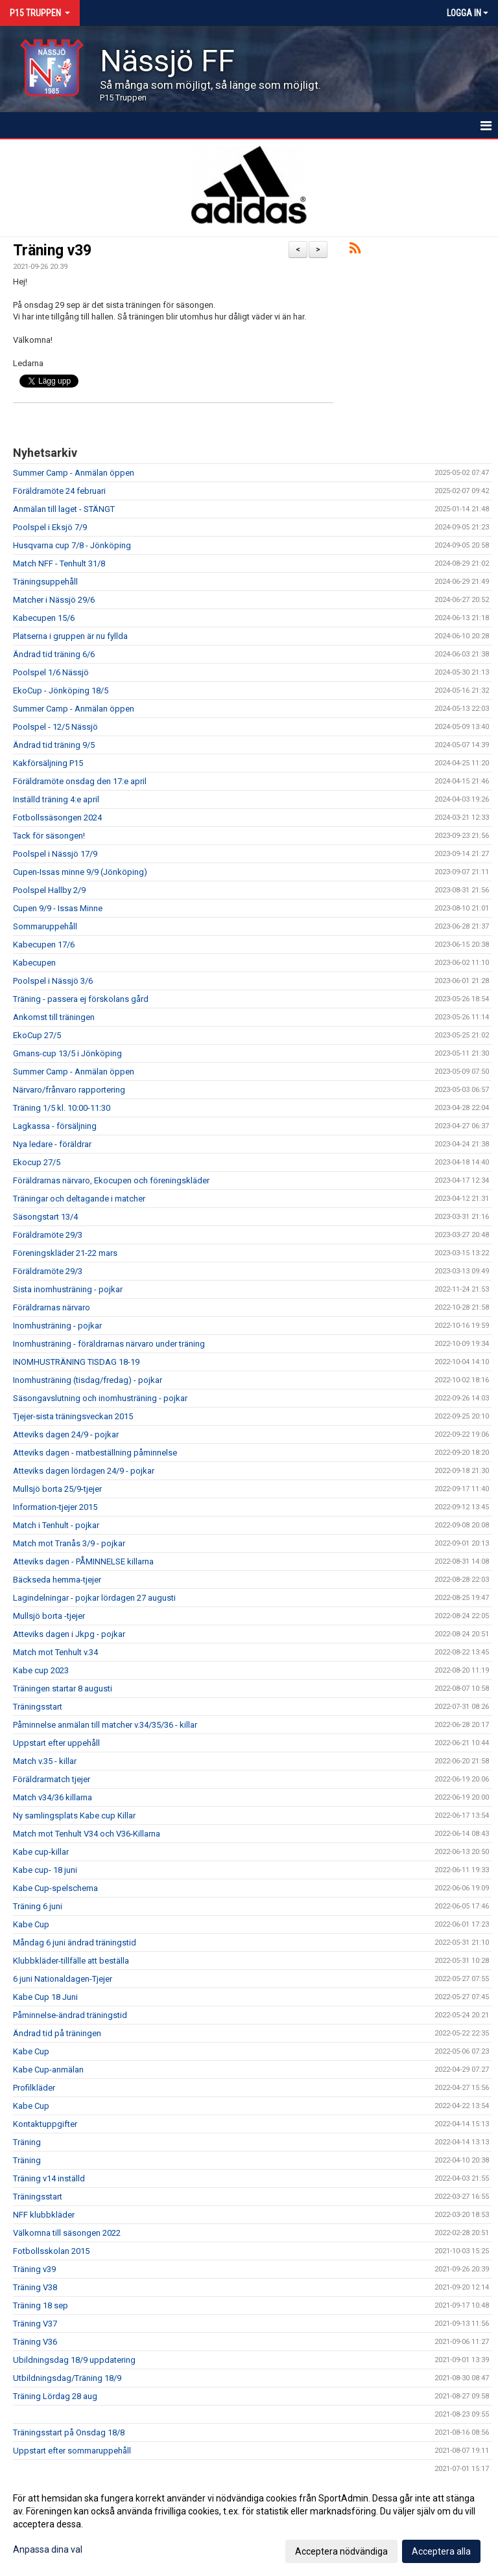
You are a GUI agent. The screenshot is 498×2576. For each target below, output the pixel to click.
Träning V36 (35, 2342)
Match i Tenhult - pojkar (56, 1525)
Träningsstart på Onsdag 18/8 (68, 2432)
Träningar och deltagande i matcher (79, 1198)
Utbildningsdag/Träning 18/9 (67, 2378)
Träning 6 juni (37, 1906)
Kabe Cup (31, 1924)
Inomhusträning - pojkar (57, 1325)
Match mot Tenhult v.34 (55, 1652)
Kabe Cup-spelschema (55, 1888)
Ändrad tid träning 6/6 (54, 654)
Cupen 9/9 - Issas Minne (57, 908)
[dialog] (249, 2524)
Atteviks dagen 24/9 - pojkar (66, 1434)
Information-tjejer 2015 (55, 1507)
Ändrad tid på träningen (57, 2033)
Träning (27, 2142)
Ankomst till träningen (54, 1017)
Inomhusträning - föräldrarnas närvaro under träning (109, 1344)
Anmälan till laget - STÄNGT (64, 509)
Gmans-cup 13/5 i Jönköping (67, 1053)
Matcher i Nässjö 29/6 (54, 600)
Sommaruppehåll (45, 926)
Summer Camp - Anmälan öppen (73, 473)
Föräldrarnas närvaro (51, 1307)
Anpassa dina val (47, 2549)
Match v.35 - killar (45, 1761)
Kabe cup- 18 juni (45, 1870)
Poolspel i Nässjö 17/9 (55, 854)
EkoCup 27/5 (37, 1035)
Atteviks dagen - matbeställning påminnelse (95, 1452)
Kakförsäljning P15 (48, 763)
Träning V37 (35, 2323)
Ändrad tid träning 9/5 (54, 745)
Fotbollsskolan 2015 (51, 2251)
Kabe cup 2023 (41, 1670)
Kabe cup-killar (41, 1852)
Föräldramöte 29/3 (47, 1235)
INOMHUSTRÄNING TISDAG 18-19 (76, 1362)
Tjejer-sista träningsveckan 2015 (73, 1416)
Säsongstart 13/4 (45, 1217)
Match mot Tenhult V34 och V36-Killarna (86, 1834)
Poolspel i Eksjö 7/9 (50, 527)
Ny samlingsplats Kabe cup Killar (74, 1815)
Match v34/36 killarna (52, 1797)
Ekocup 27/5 (36, 1162)
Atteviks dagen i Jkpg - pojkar (69, 1634)
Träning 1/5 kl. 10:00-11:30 (61, 1108)
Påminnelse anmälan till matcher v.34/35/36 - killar (105, 1725)
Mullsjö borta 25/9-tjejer (57, 1489)
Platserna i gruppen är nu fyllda (70, 636)
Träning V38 (35, 2287)
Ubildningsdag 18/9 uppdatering (74, 2360)
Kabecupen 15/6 (44, 618)
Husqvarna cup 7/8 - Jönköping (72, 545)
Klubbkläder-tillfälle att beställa (71, 1961)
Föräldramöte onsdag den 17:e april (80, 781)
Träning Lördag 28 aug (55, 2396)
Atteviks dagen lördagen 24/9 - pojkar (83, 1471)
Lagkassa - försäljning (55, 1126)
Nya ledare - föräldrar (52, 1144)
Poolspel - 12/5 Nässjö (55, 727)
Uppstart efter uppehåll (56, 1743)
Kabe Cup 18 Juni (45, 1997)
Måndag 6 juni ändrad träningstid (74, 1942)
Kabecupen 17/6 (44, 944)
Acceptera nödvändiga (341, 2551)
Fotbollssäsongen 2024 (57, 817)
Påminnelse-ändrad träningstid (70, 2015)
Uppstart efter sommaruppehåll (72, 2450)
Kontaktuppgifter (45, 2124)
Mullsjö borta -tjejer (49, 1616)
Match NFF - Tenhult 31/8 (59, 563)
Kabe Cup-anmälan (48, 2069)
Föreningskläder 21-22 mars (65, 1253)
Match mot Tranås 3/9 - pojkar (69, 1543)
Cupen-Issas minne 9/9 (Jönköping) (80, 872)
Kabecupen (34, 963)
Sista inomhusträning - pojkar (68, 1289)
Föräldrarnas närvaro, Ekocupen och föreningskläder (111, 1180)
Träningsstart (37, 1707)
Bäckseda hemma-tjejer (57, 1579)
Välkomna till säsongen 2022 (67, 2233)
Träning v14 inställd (49, 2178)
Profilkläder (34, 2088)
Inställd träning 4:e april (56, 799)
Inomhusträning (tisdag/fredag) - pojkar (87, 1380)
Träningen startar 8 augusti (62, 1688)
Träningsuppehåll (45, 581)
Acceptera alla (441, 2551)
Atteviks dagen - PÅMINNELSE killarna (83, 1561)
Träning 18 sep (40, 2305)
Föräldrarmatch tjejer (51, 1779)
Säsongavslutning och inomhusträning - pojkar (100, 1398)
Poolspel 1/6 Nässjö (51, 672)
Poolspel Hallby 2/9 (49, 890)
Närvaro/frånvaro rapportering (69, 1090)
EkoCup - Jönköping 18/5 (60, 690)
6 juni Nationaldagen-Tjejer (62, 1979)
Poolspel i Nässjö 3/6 (53, 981)
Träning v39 (52, 250)
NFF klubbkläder (44, 2215)
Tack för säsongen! (49, 836)
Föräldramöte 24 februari (59, 491)
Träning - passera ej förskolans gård (80, 999)
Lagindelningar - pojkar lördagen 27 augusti (94, 1598)
